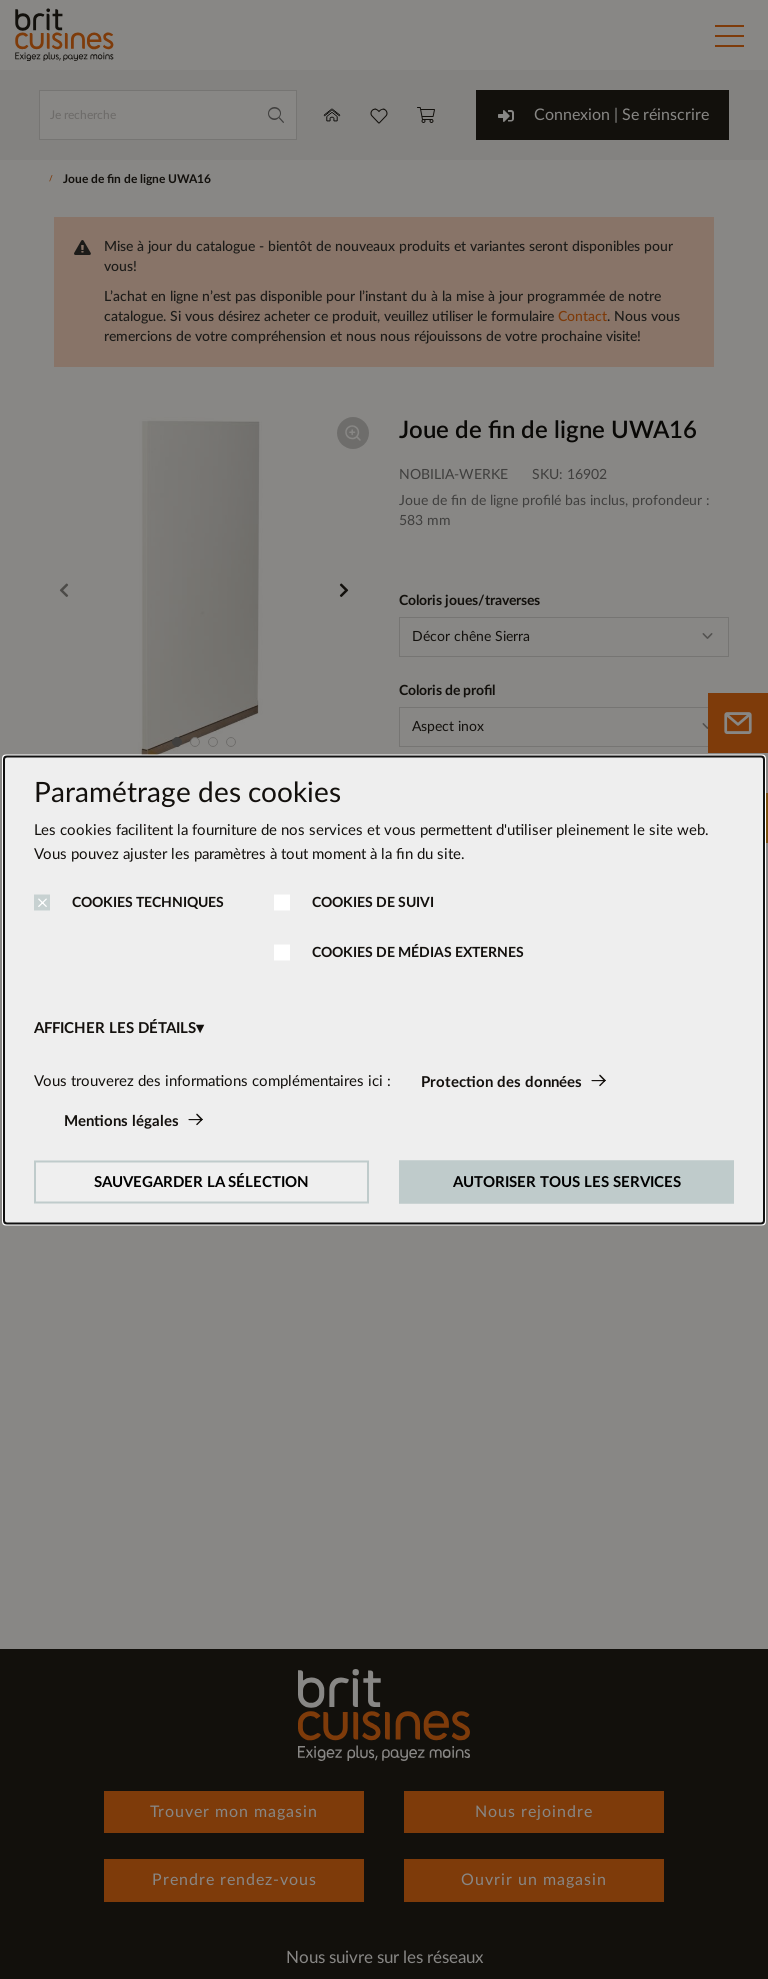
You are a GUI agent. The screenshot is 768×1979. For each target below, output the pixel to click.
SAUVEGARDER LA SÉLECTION (201, 1181)
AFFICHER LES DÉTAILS (115, 1027)
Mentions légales (121, 1120)
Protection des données (501, 1081)
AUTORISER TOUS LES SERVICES (567, 1181)
